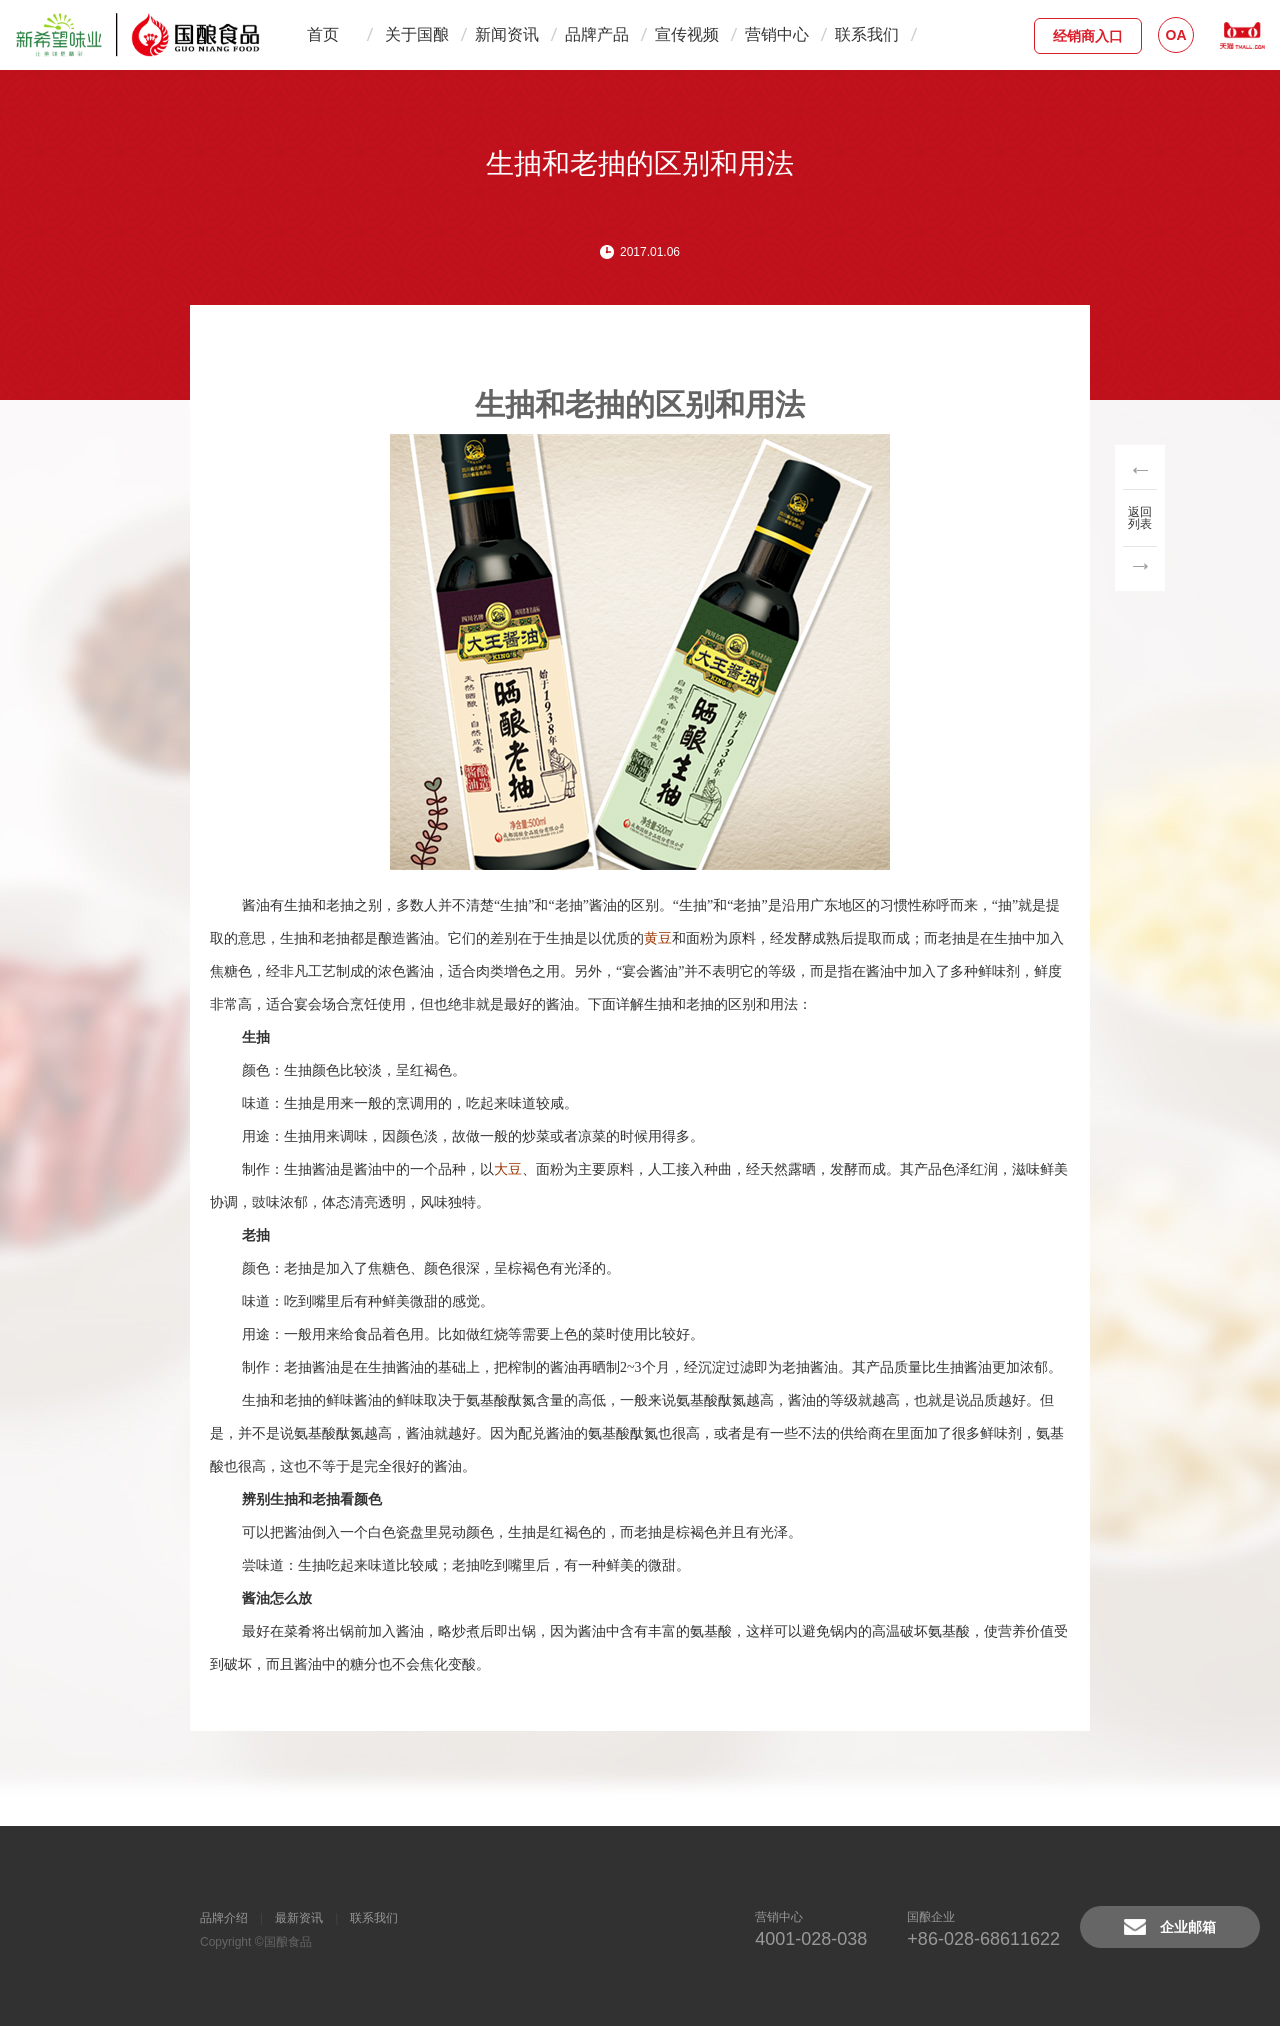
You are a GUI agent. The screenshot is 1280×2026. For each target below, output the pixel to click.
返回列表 (1140, 518)
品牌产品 (597, 34)
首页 (323, 34)
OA (1176, 35)
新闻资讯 (507, 34)
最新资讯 (299, 1918)
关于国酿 (417, 34)
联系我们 (867, 34)
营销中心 (777, 34)
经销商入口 (1088, 36)
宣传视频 (687, 34)
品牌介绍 (224, 1918)
